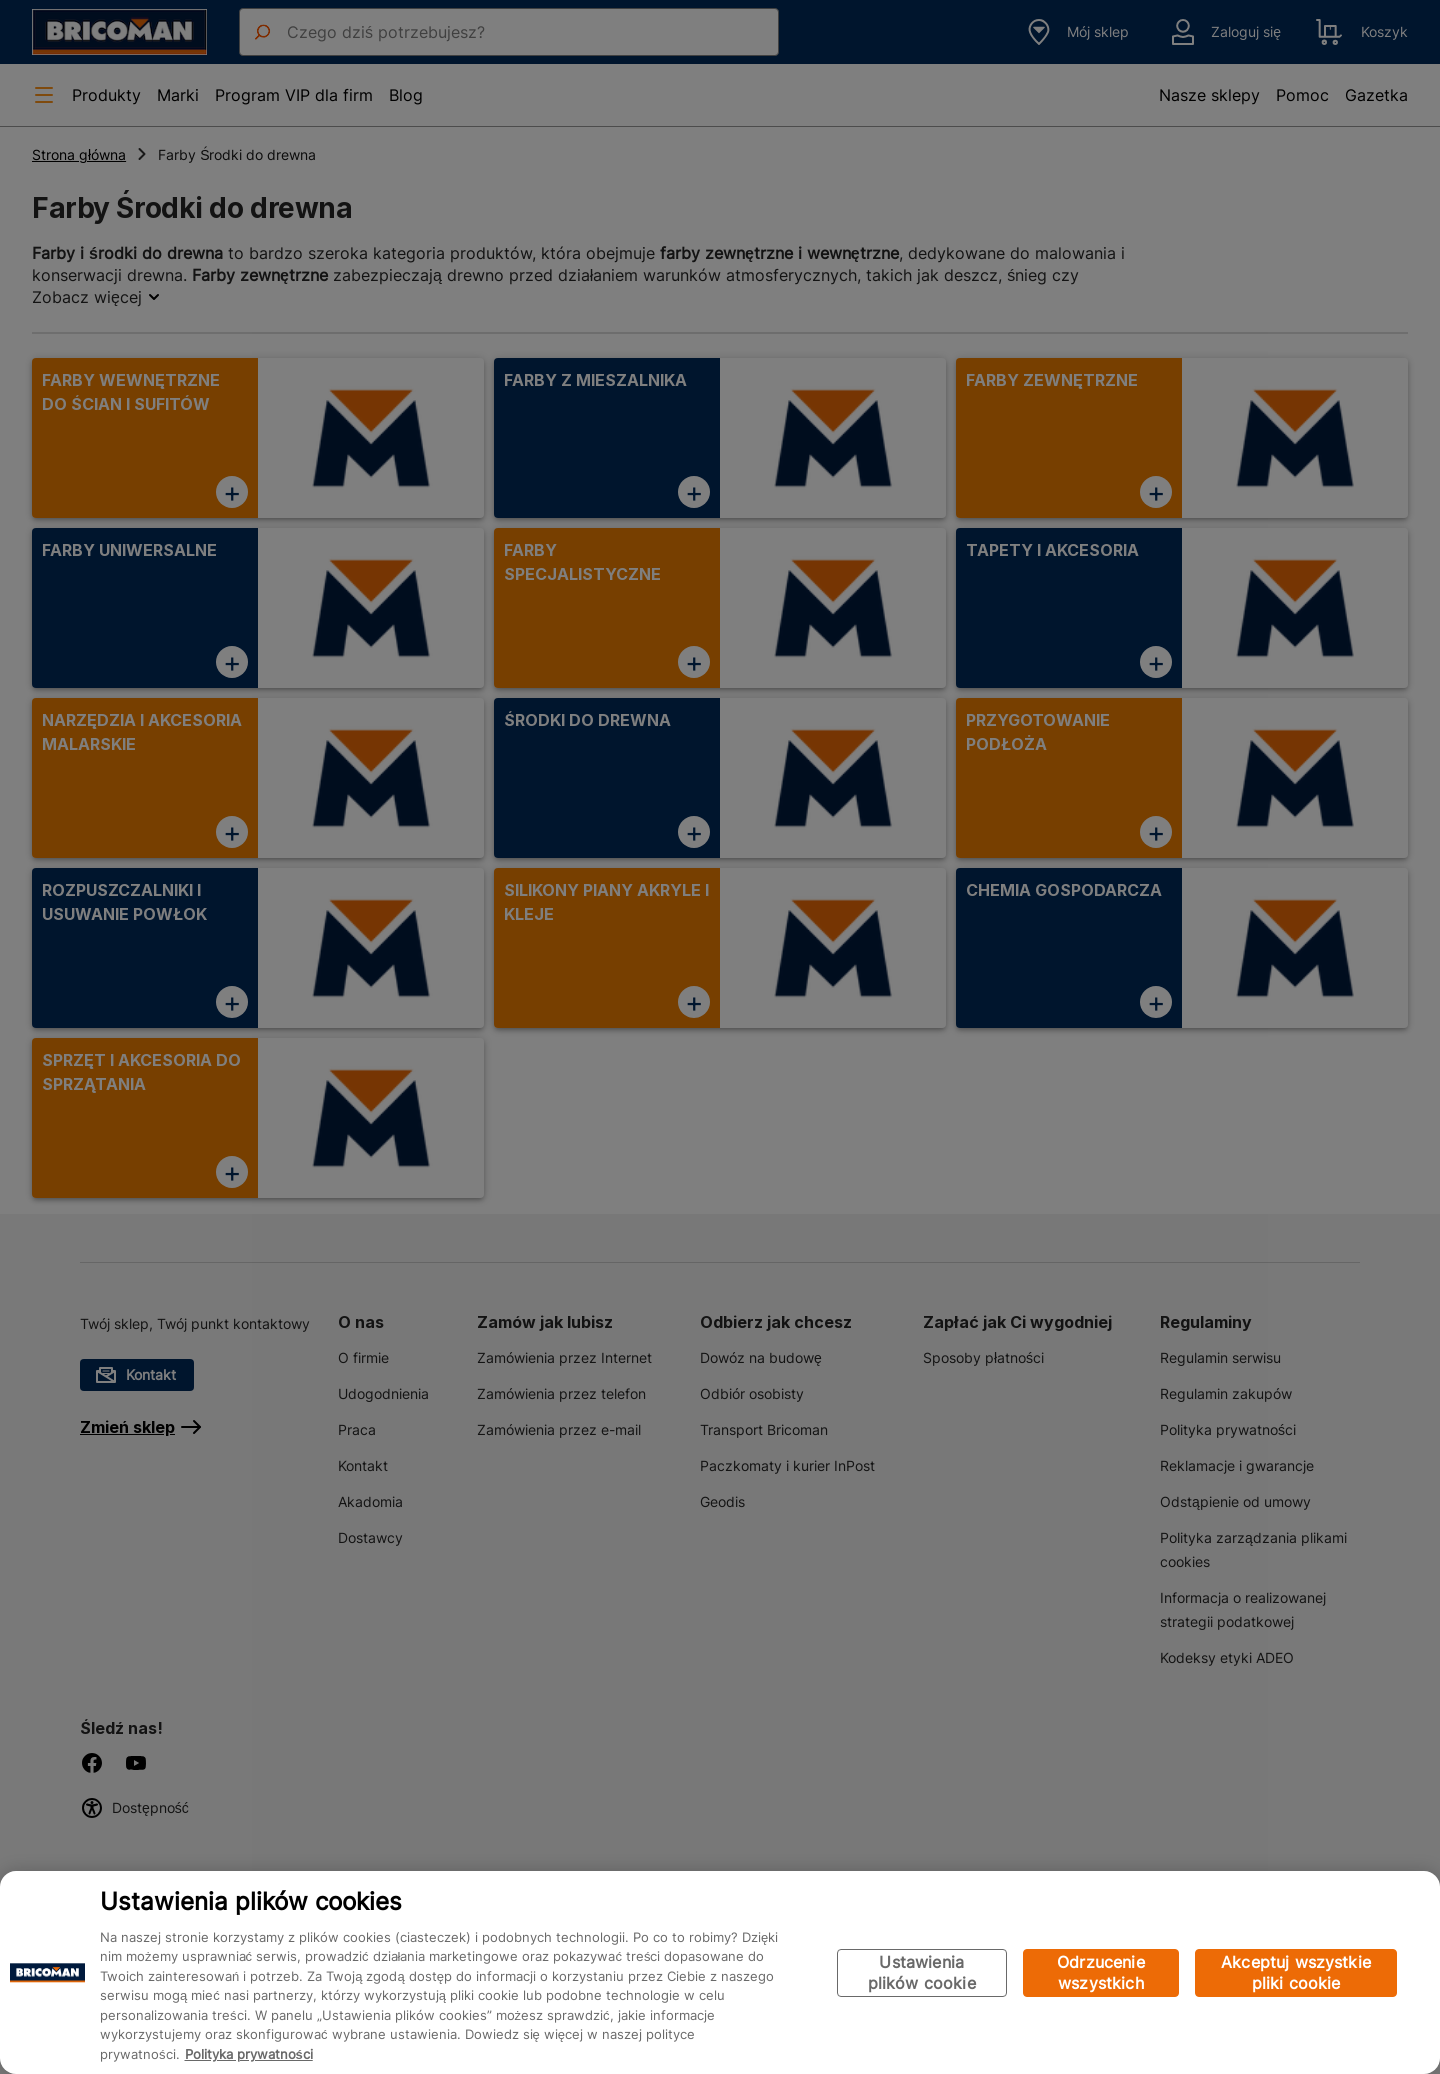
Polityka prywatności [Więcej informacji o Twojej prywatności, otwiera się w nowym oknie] (249, 2054)
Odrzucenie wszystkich (1101, 1972)
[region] (720, 1972)
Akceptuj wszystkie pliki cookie (1296, 1972)
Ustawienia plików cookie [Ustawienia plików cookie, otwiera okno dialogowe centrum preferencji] (922, 1972)
